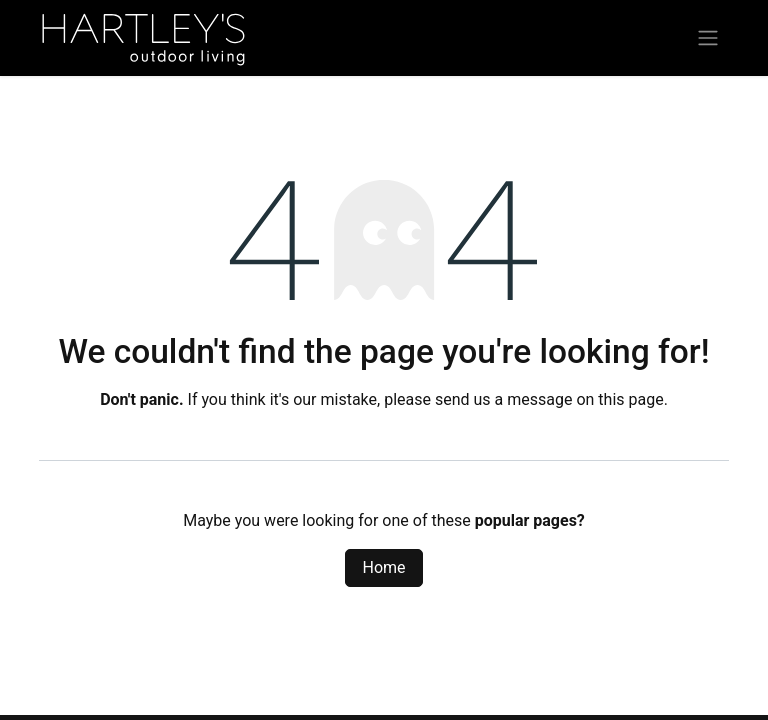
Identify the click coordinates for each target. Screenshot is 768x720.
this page (630, 399)
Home (383, 567)
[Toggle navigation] (708, 38)
